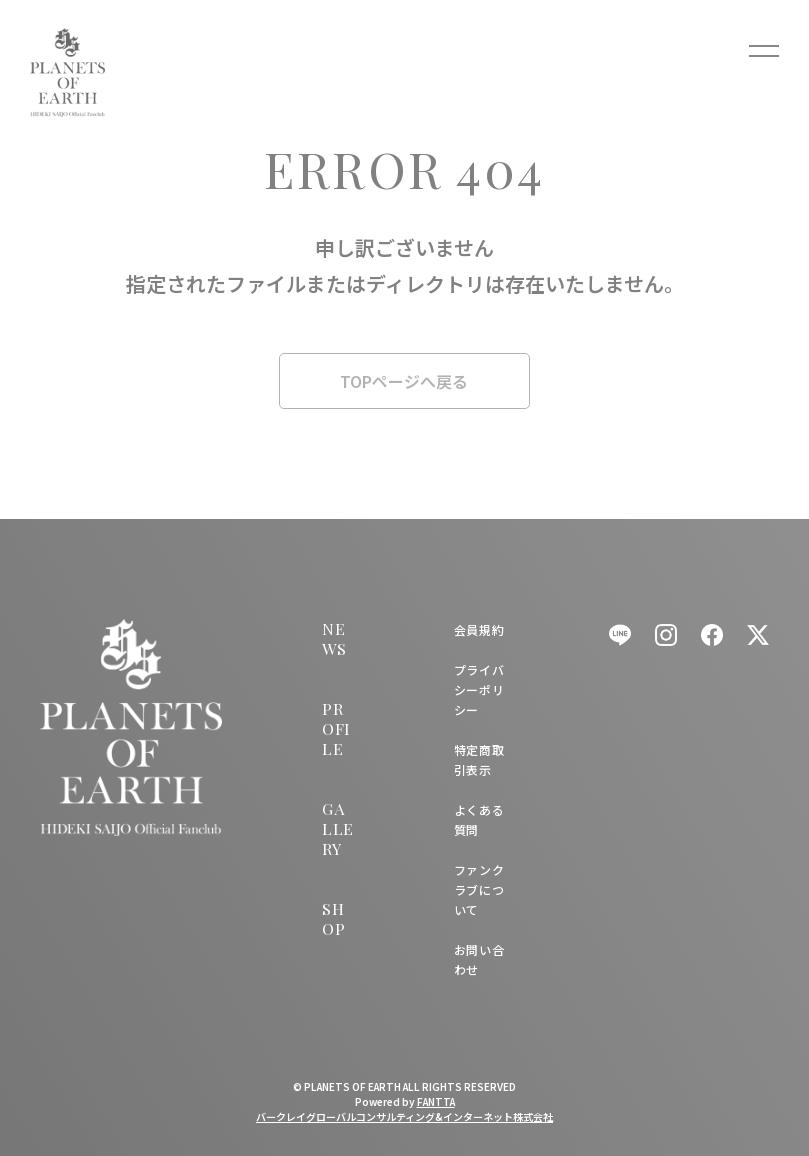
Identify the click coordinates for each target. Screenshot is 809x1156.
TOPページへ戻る (404, 381)
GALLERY (337, 828)
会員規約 (479, 629)
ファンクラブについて (479, 889)
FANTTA (436, 1101)
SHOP (333, 918)
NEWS (334, 638)
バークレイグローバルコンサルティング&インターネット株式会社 (404, 1116)
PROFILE (336, 728)
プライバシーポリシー (479, 689)
